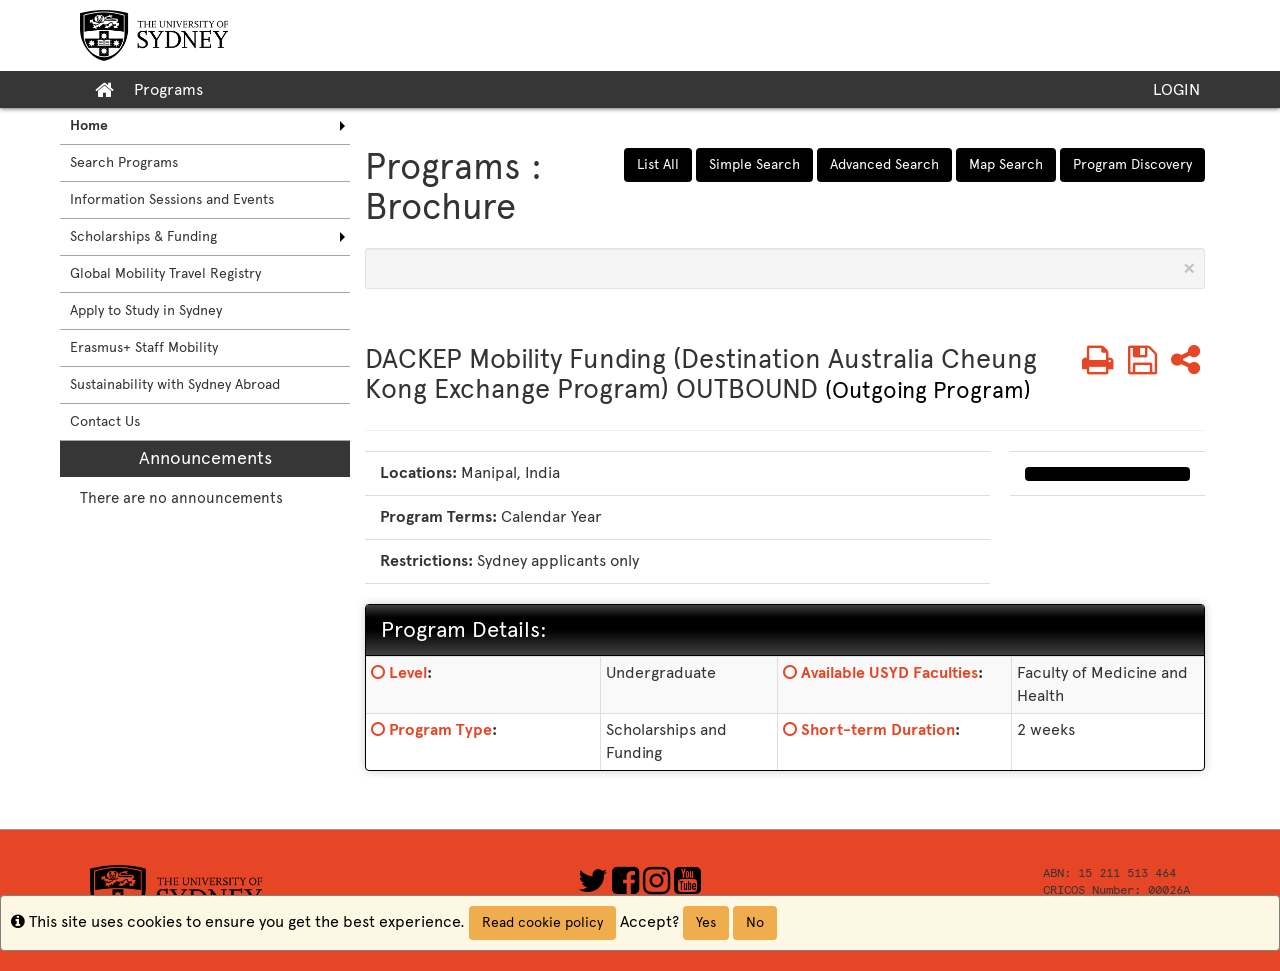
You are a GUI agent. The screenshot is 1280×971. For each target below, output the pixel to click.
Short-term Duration (878, 729)
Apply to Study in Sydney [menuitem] (146, 310)
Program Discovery (1132, 164)
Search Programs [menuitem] (124, 162)
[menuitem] (205, 126)
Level (408, 672)
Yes (706, 922)
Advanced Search (884, 164)
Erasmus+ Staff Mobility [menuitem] (144, 347)
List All (658, 164)
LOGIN (1176, 89)
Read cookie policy (542, 922)
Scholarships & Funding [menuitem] (143, 236)
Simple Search (754, 164)
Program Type (440, 729)
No (755, 922)
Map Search (1006, 164)
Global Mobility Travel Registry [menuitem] (165, 273)
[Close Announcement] (1189, 268)
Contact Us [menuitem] (105, 421)
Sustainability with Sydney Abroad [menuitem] (175, 384)
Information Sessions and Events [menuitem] (172, 199)
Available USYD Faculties (889, 672)
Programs (168, 89)
